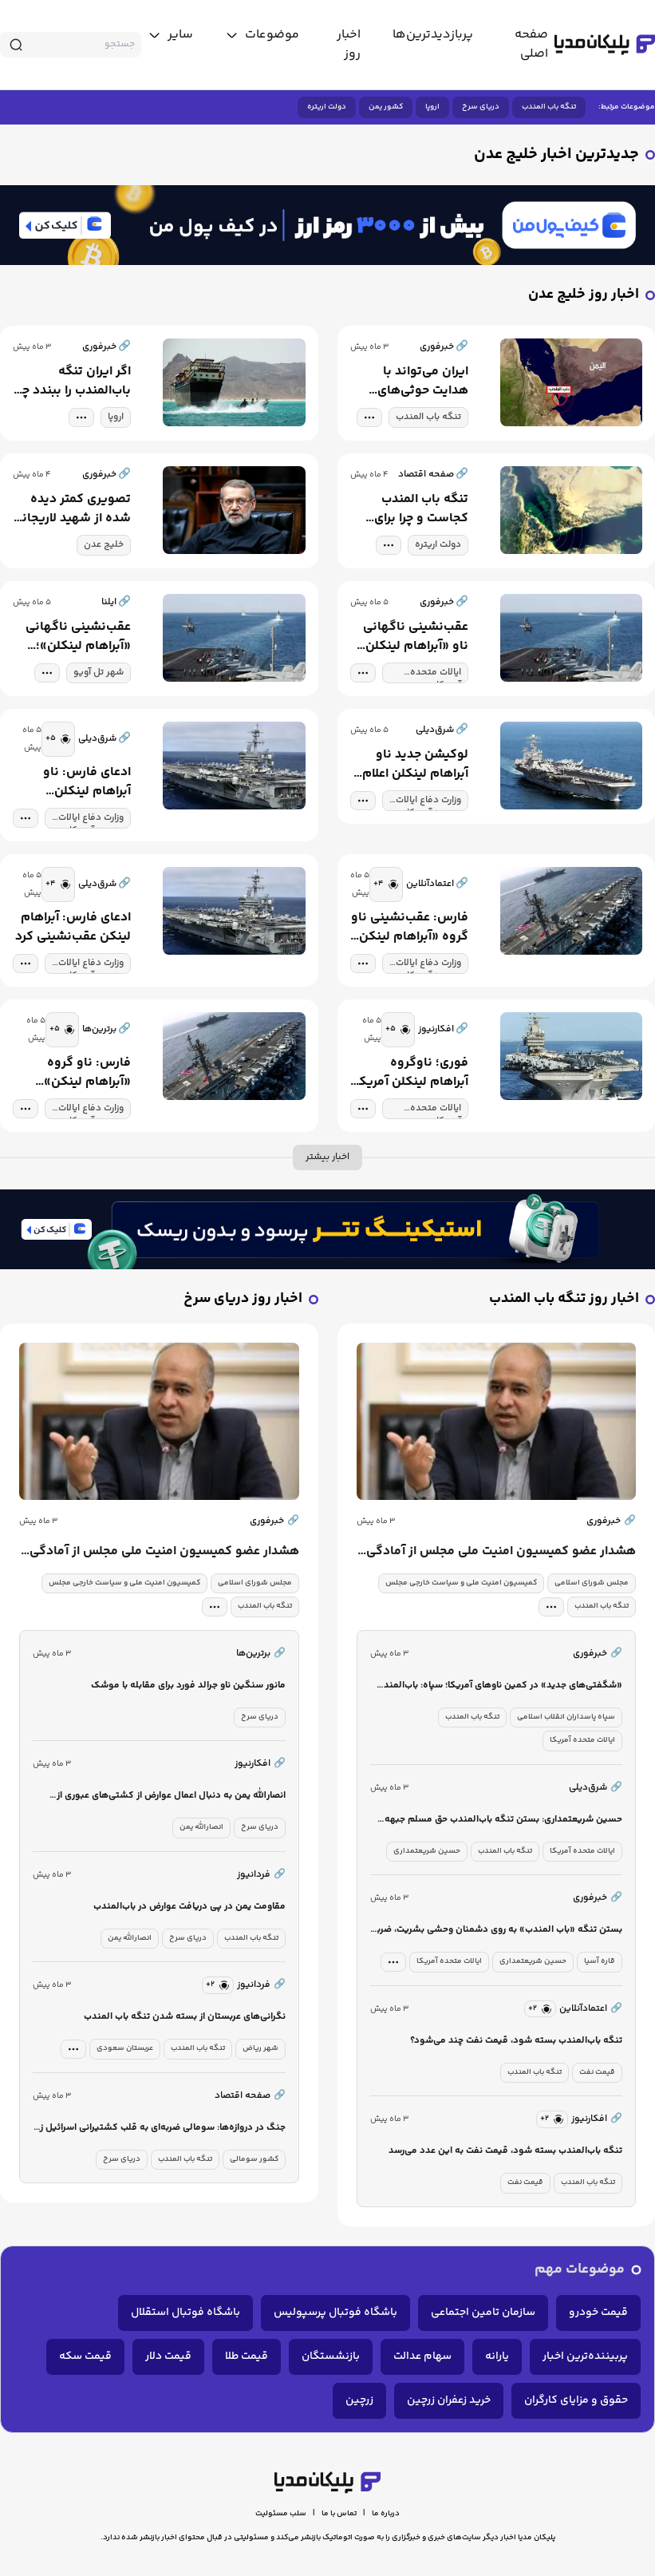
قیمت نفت (597, 2072)
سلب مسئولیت (280, 2513)
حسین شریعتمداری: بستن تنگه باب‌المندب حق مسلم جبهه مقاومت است (503, 1820)
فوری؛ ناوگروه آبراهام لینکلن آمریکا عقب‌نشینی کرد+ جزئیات (411, 1073)
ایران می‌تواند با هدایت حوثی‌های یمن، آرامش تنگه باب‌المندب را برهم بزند (419, 381)
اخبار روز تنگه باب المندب (564, 1299)
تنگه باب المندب (549, 107)
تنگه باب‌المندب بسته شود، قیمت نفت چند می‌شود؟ (516, 2040)
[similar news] (58, 739)
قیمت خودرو (598, 2312)
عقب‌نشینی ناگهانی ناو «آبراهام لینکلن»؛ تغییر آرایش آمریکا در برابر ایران (411, 637)
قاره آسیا (599, 1961)
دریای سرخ (480, 107)
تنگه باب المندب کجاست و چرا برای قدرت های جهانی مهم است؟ (421, 509)
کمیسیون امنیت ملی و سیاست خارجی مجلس (461, 1583)
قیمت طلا (246, 2356)
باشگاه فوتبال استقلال (185, 2312)
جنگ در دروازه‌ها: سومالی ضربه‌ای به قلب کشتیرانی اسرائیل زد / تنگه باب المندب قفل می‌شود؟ (160, 2128)
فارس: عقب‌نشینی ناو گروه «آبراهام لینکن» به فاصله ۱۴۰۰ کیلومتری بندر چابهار (409, 927)
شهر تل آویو (98, 672)
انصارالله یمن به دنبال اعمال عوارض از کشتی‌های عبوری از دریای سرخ (171, 1796)
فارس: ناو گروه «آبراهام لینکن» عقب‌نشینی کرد (87, 1073)
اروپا (432, 107)
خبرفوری (611, 1521)
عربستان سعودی (125, 2048)
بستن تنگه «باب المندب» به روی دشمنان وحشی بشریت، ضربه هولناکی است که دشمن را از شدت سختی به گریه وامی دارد (497, 1930)
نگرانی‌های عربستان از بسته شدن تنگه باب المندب (185, 2016)
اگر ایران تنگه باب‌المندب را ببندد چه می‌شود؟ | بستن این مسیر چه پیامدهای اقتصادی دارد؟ (73, 381)
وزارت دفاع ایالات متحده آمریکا (428, 802)
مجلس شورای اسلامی (591, 1583)
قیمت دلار (168, 2356)
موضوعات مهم (580, 2270)
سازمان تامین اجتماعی (483, 2312)
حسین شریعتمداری (426, 1851)
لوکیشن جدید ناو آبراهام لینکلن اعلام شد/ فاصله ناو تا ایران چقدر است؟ (415, 765)
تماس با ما (339, 2513)
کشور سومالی (254, 2159)
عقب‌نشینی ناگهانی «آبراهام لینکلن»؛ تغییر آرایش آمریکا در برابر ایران (74, 637)
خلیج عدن (104, 544)
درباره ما (386, 2513)
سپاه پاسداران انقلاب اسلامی (566, 1717)
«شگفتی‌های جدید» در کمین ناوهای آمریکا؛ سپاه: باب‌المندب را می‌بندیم (499, 1686)
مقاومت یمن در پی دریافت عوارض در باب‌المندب (189, 1906)
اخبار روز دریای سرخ (242, 1299)
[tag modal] (369, 417)
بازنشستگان (331, 2356)
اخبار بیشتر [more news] (327, 1157)
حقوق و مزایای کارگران (576, 2400)
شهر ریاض (260, 2048)
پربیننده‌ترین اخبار (585, 2356)
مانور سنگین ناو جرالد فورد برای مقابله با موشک (188, 1685)
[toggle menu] (262, 35)
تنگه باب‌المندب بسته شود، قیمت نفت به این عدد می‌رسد (505, 2151)
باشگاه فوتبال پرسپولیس (335, 2312)
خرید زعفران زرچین (449, 2400)
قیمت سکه (85, 2356)
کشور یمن (386, 107)
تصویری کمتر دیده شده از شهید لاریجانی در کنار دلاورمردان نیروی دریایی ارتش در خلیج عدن (72, 509)
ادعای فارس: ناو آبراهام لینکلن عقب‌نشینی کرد (87, 782)
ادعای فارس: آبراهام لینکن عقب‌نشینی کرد (73, 927)
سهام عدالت (422, 2356)
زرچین (359, 2400)
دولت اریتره (326, 107)
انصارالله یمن (201, 1827)
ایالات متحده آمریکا (435, 674)
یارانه (497, 2356)
